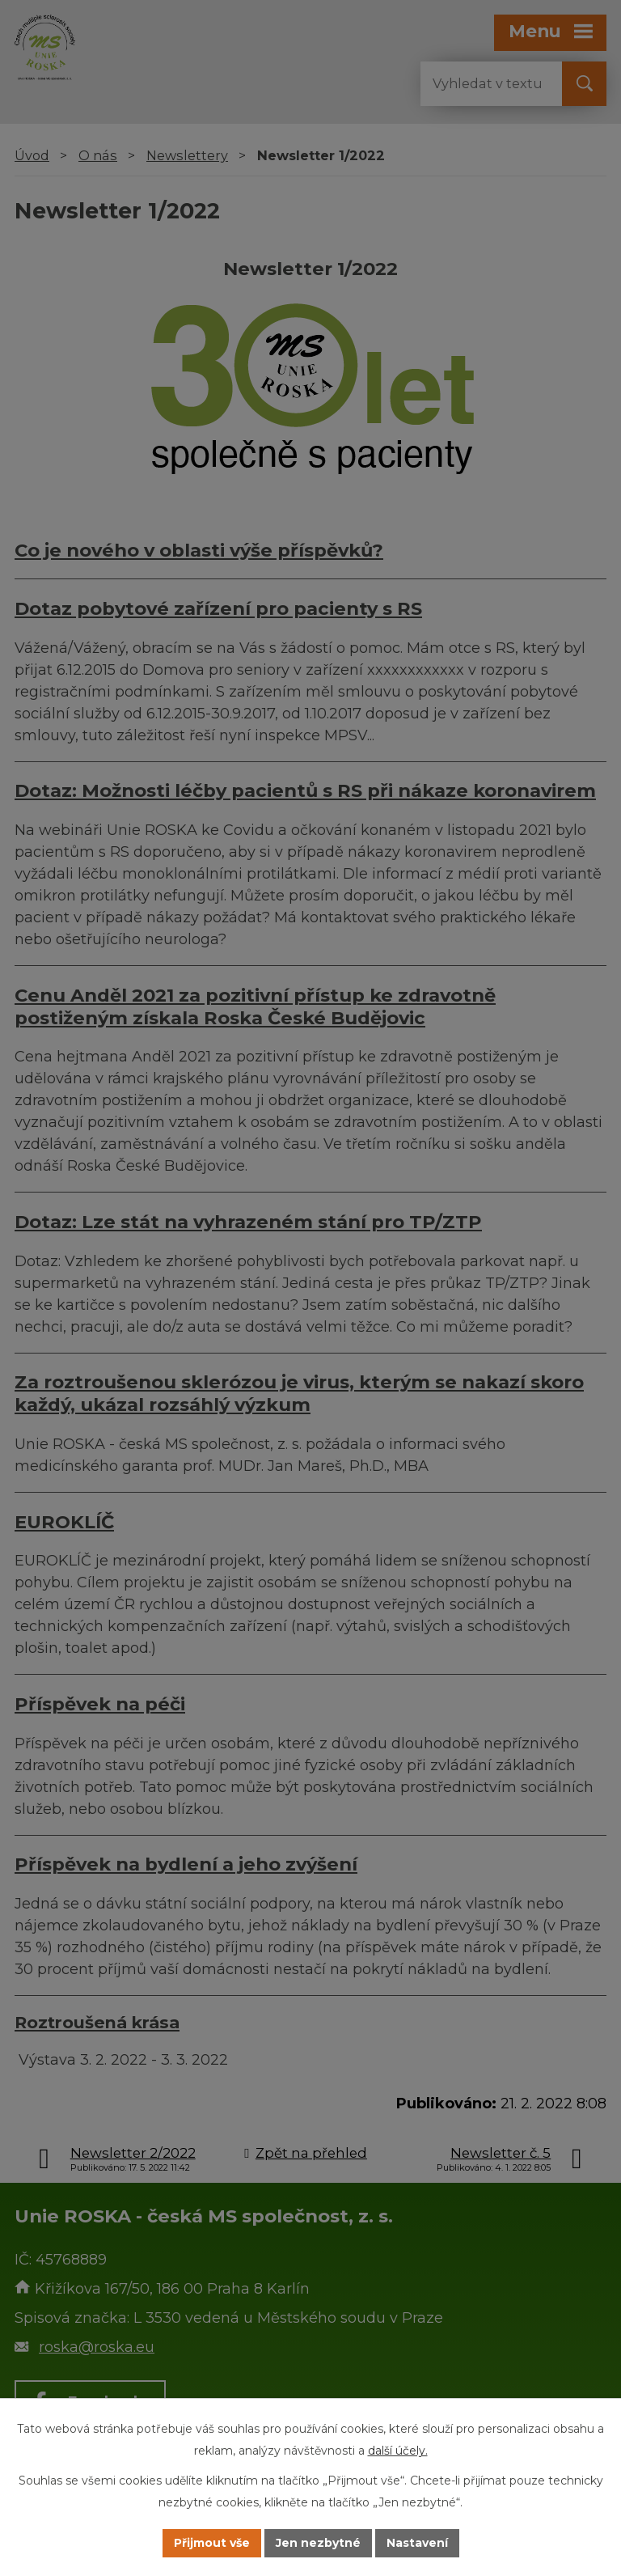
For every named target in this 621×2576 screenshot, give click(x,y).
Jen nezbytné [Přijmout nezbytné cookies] (318, 2543)
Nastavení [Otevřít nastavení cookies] (417, 2543)
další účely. (398, 2450)
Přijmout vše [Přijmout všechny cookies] (212, 2543)
